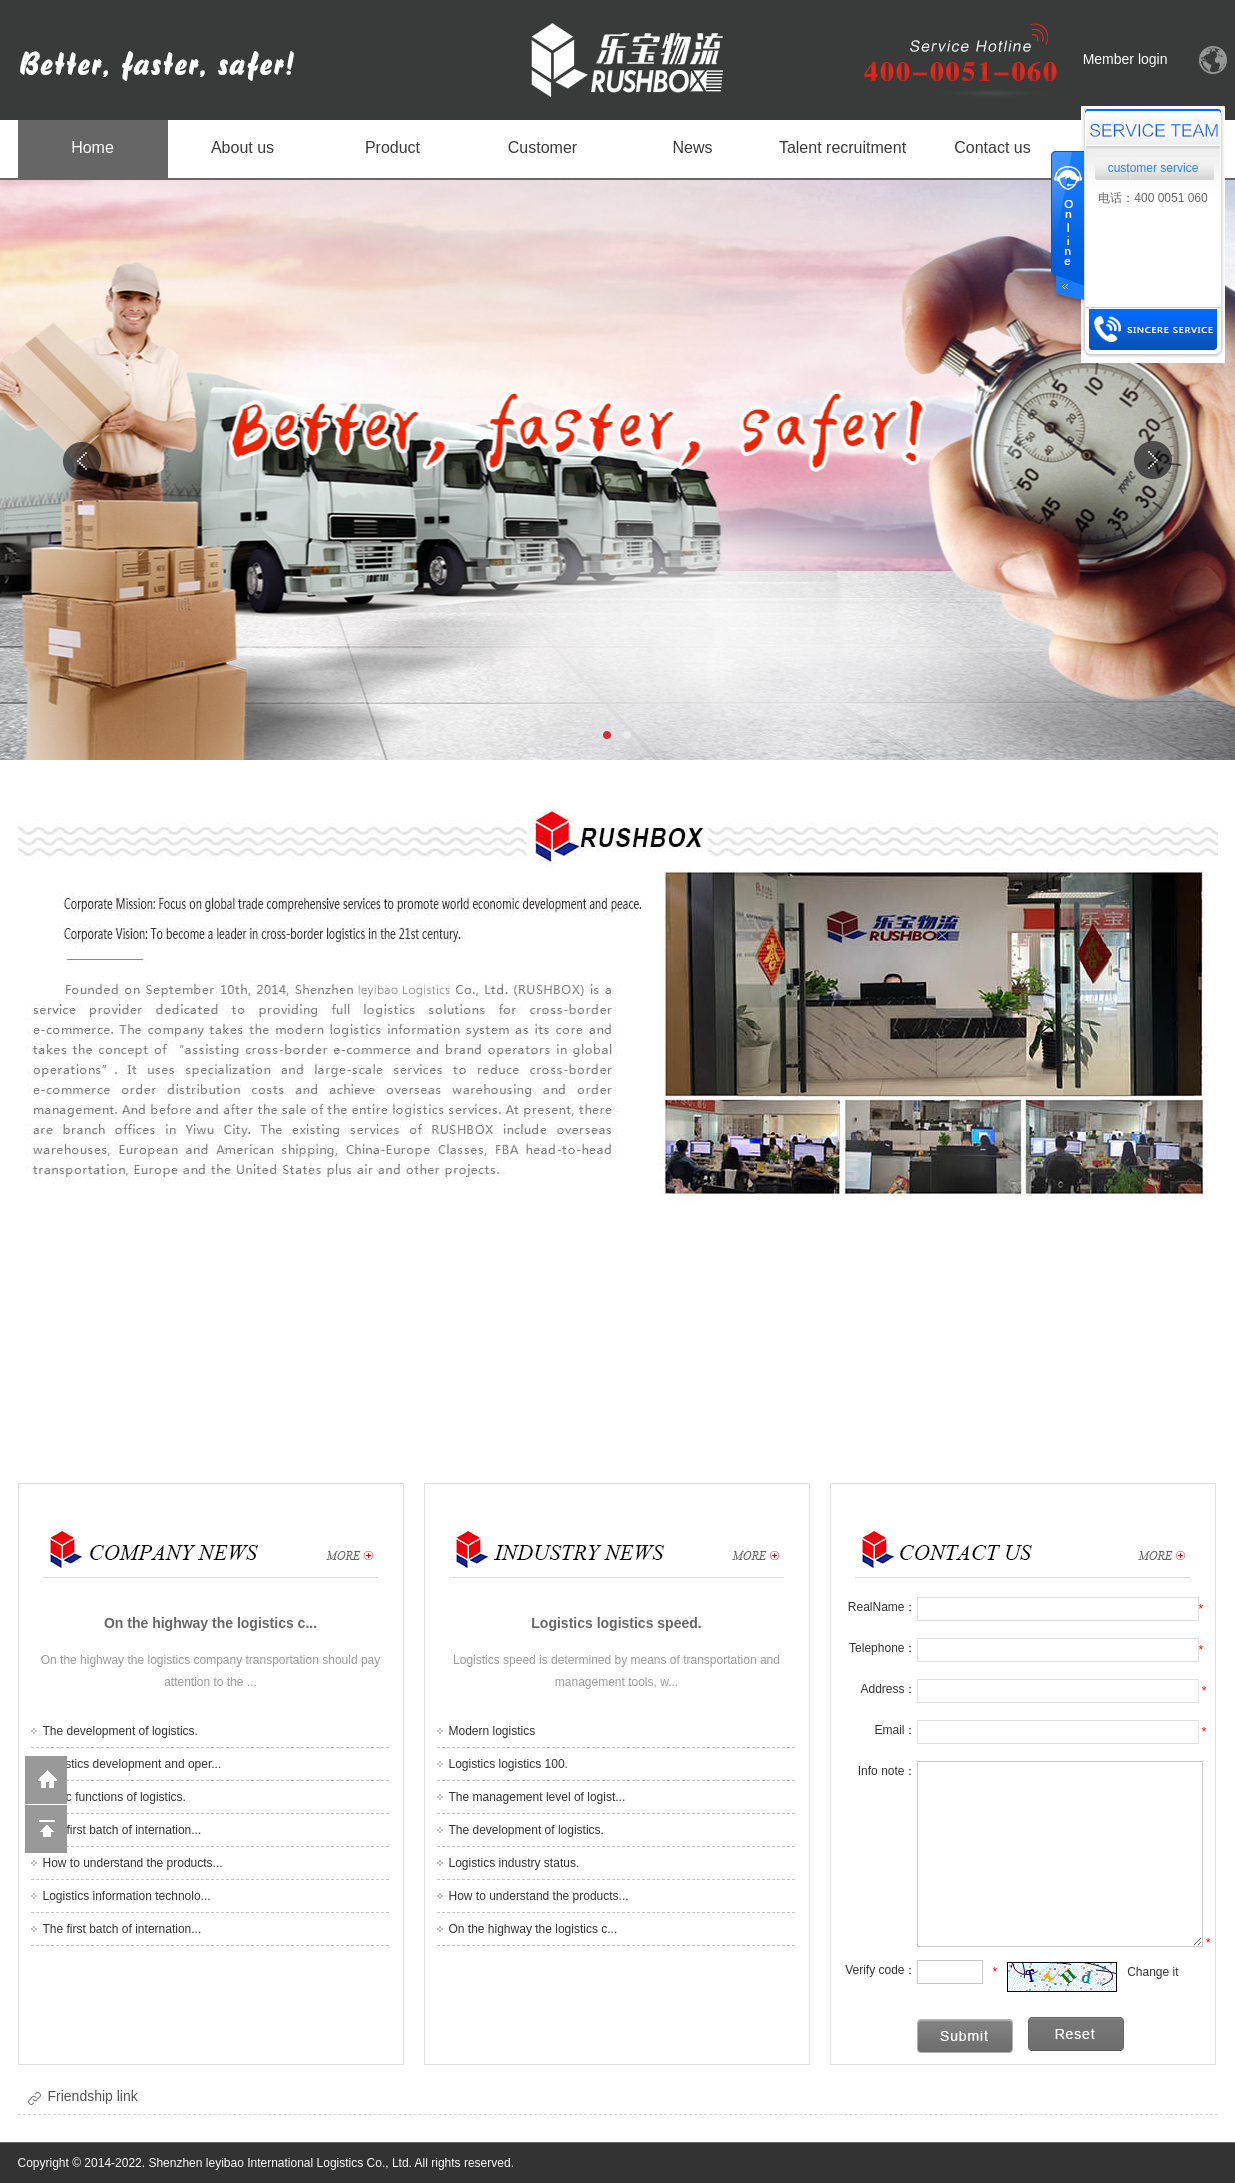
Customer (542, 147)
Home (92, 147)
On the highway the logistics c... (533, 1929)
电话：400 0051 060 (1152, 198)
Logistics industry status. (514, 1863)
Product (392, 147)
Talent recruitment (842, 147)
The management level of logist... (537, 1797)
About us (242, 147)
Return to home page (46, 1780)
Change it (1152, 1972)
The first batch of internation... (122, 1830)
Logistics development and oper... (132, 1764)
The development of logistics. (120, 1731)
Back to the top (46, 1829)
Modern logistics (492, 1731)
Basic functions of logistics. (114, 1797)
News (692, 147)
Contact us (992, 147)
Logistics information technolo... (127, 1896)
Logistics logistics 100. (508, 1764)
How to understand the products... (133, 1863)
